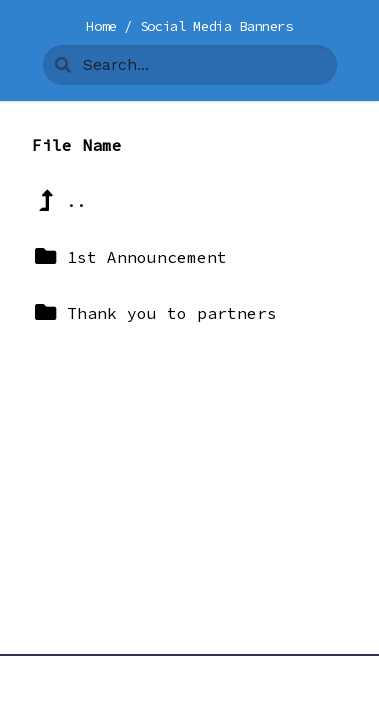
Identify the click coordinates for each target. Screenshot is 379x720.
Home (105, 26)
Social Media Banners (216, 26)
